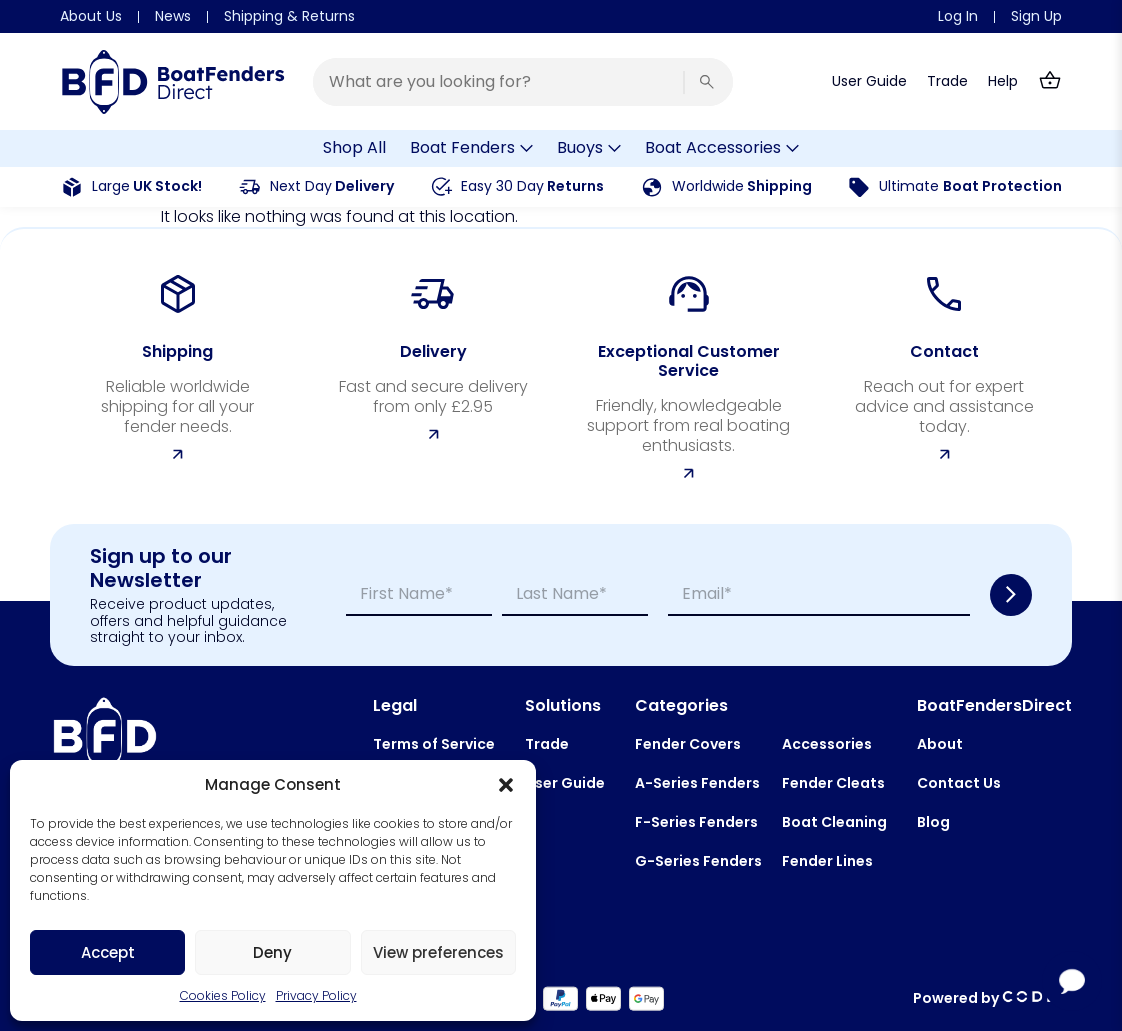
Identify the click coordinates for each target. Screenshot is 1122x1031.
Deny (272, 952)
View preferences (438, 952)
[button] (506, 785)
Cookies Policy (223, 995)
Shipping (742, 186)
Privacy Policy (316, 995)
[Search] (707, 82)
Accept (108, 952)
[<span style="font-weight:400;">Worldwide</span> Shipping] (652, 187)
